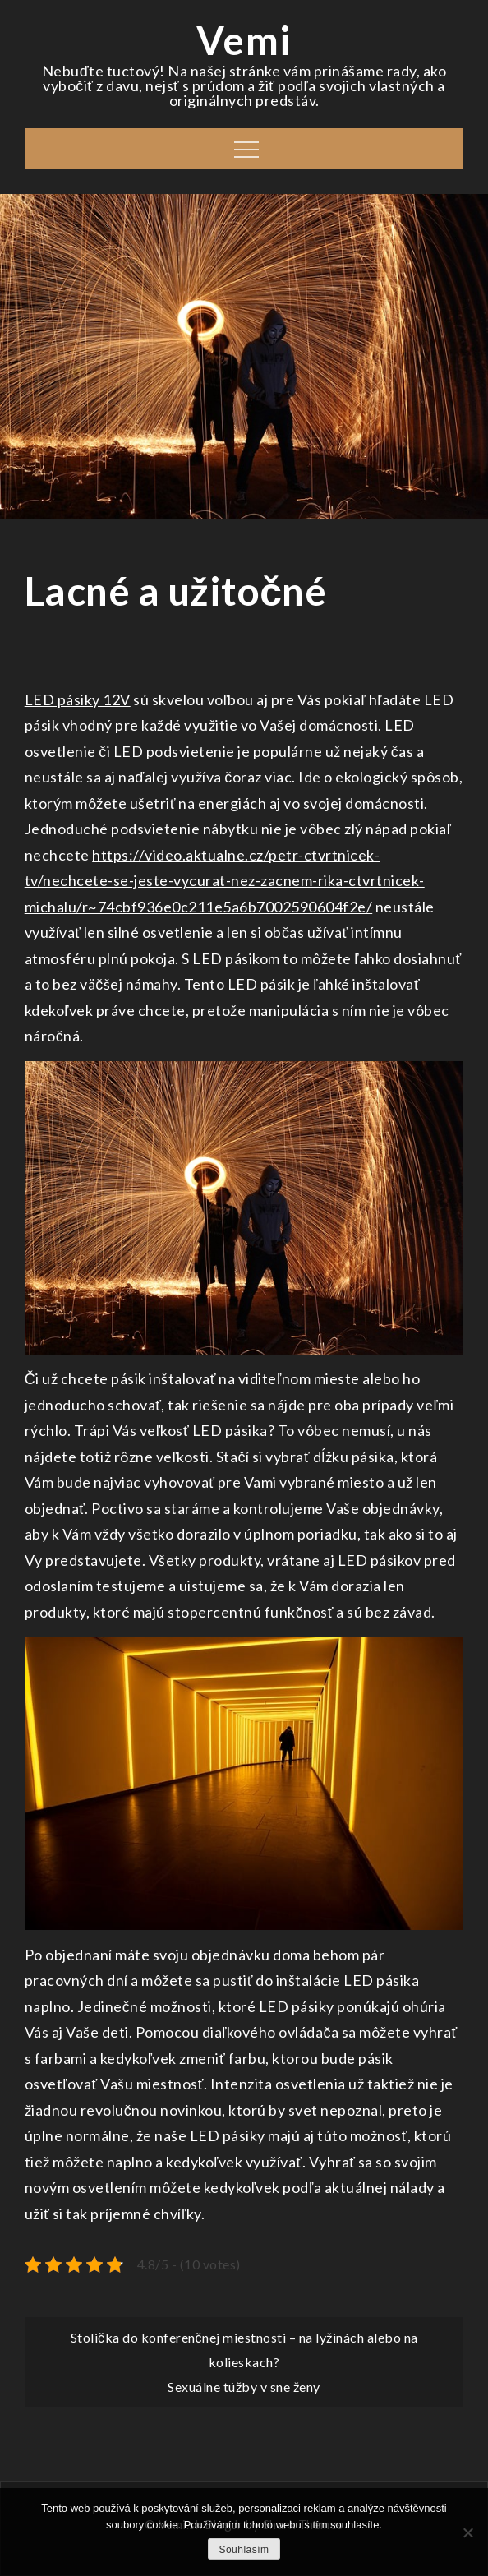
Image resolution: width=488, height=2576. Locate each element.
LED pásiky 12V (78, 699)
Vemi (244, 39)
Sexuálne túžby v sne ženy (244, 2386)
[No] (467, 2532)
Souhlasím (244, 2549)
